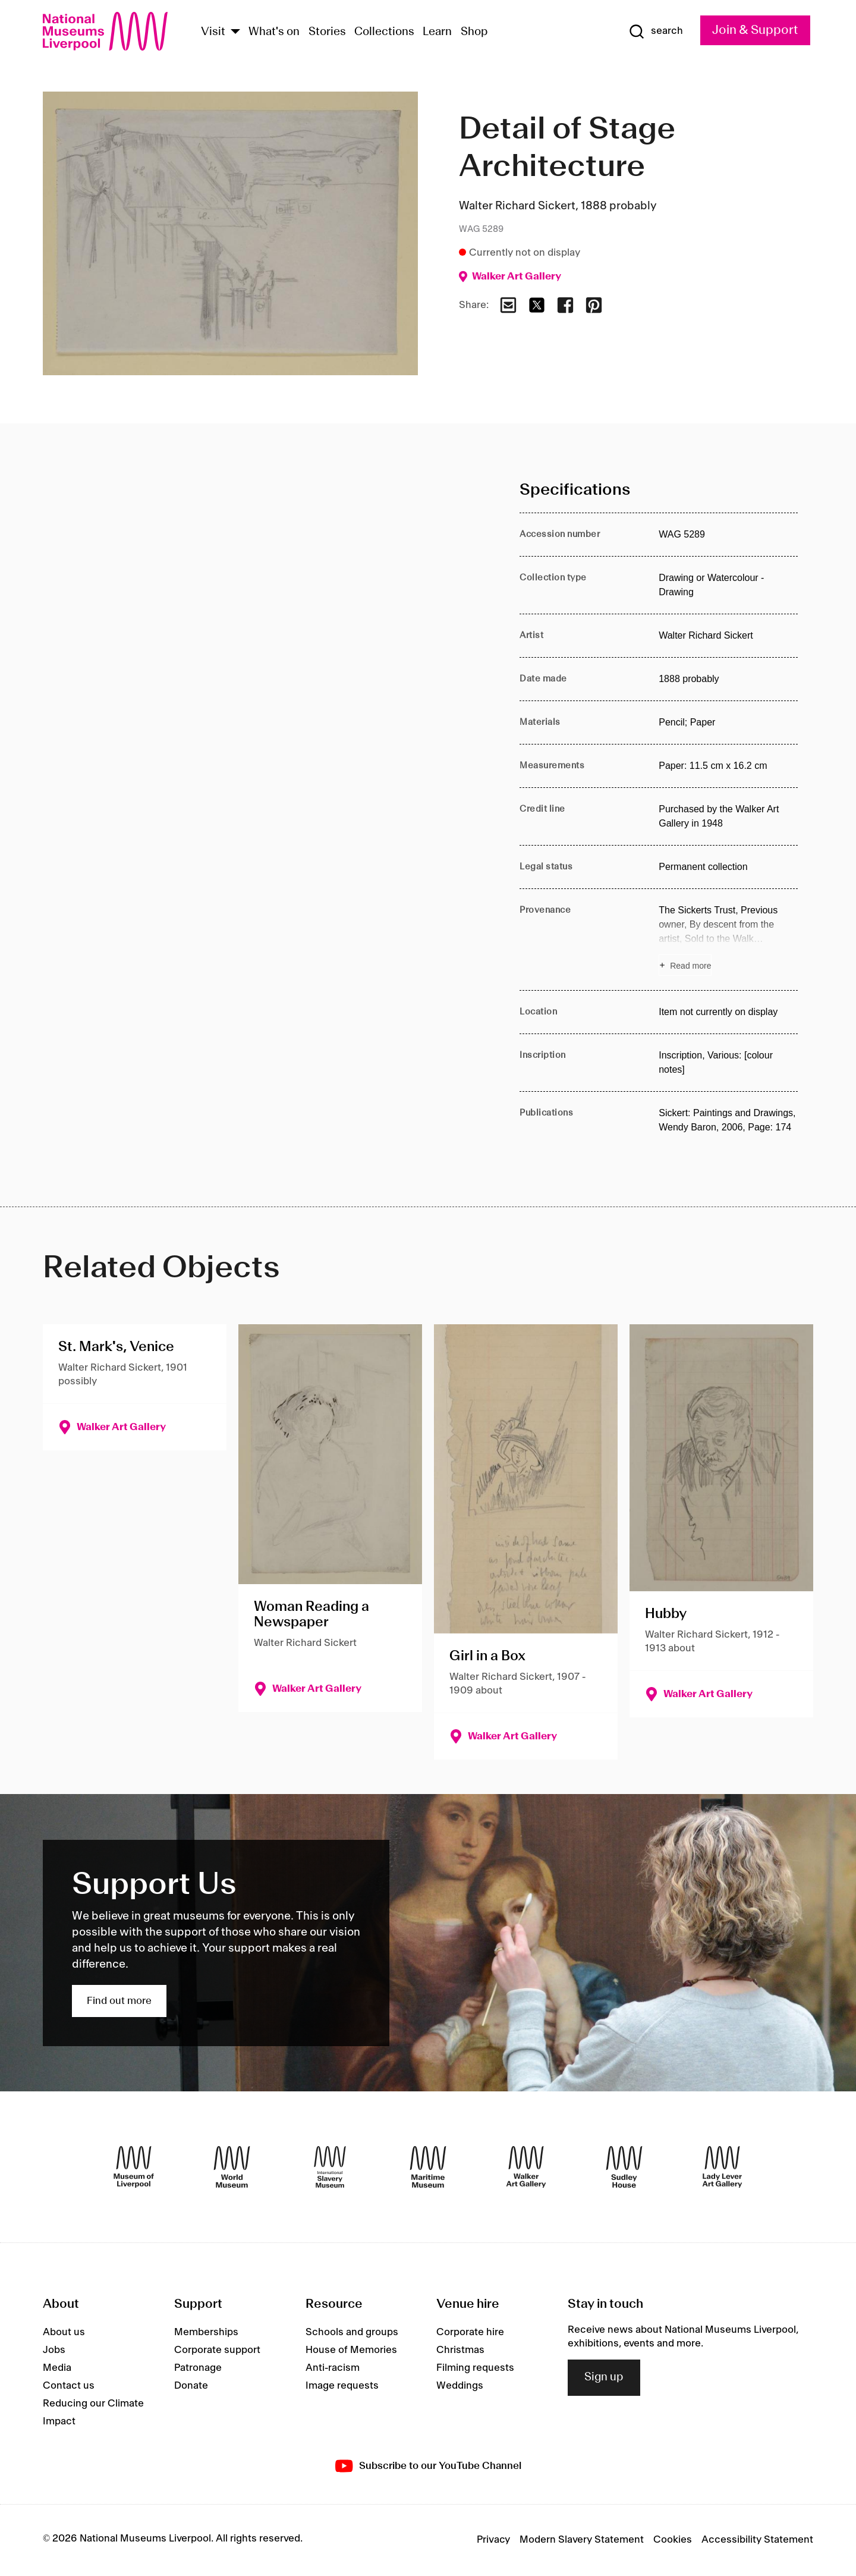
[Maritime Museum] (428, 2167)
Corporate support (217, 2350)
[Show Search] (655, 31)
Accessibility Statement (757, 2539)
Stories (327, 32)
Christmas (460, 2350)
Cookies (672, 2539)
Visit (213, 32)
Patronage (198, 2368)
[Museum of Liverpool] (133, 2167)
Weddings (459, 2385)
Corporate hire (470, 2332)
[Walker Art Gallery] (526, 2167)
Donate (191, 2385)
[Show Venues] (235, 32)
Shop (474, 32)
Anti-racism (333, 2368)
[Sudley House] (624, 2167)
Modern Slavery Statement (582, 2539)
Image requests (342, 2385)
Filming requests (475, 2368)
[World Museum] (232, 2167)
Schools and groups (352, 2332)
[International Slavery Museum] (330, 2167)
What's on (274, 32)
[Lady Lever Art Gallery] (722, 2167)
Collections (384, 32)
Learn (437, 32)
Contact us (69, 2385)
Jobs (54, 2350)
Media (57, 2368)
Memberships (206, 2332)
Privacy (493, 2539)
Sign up (604, 2377)
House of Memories (351, 2350)
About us (64, 2332)
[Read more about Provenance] (728, 939)
